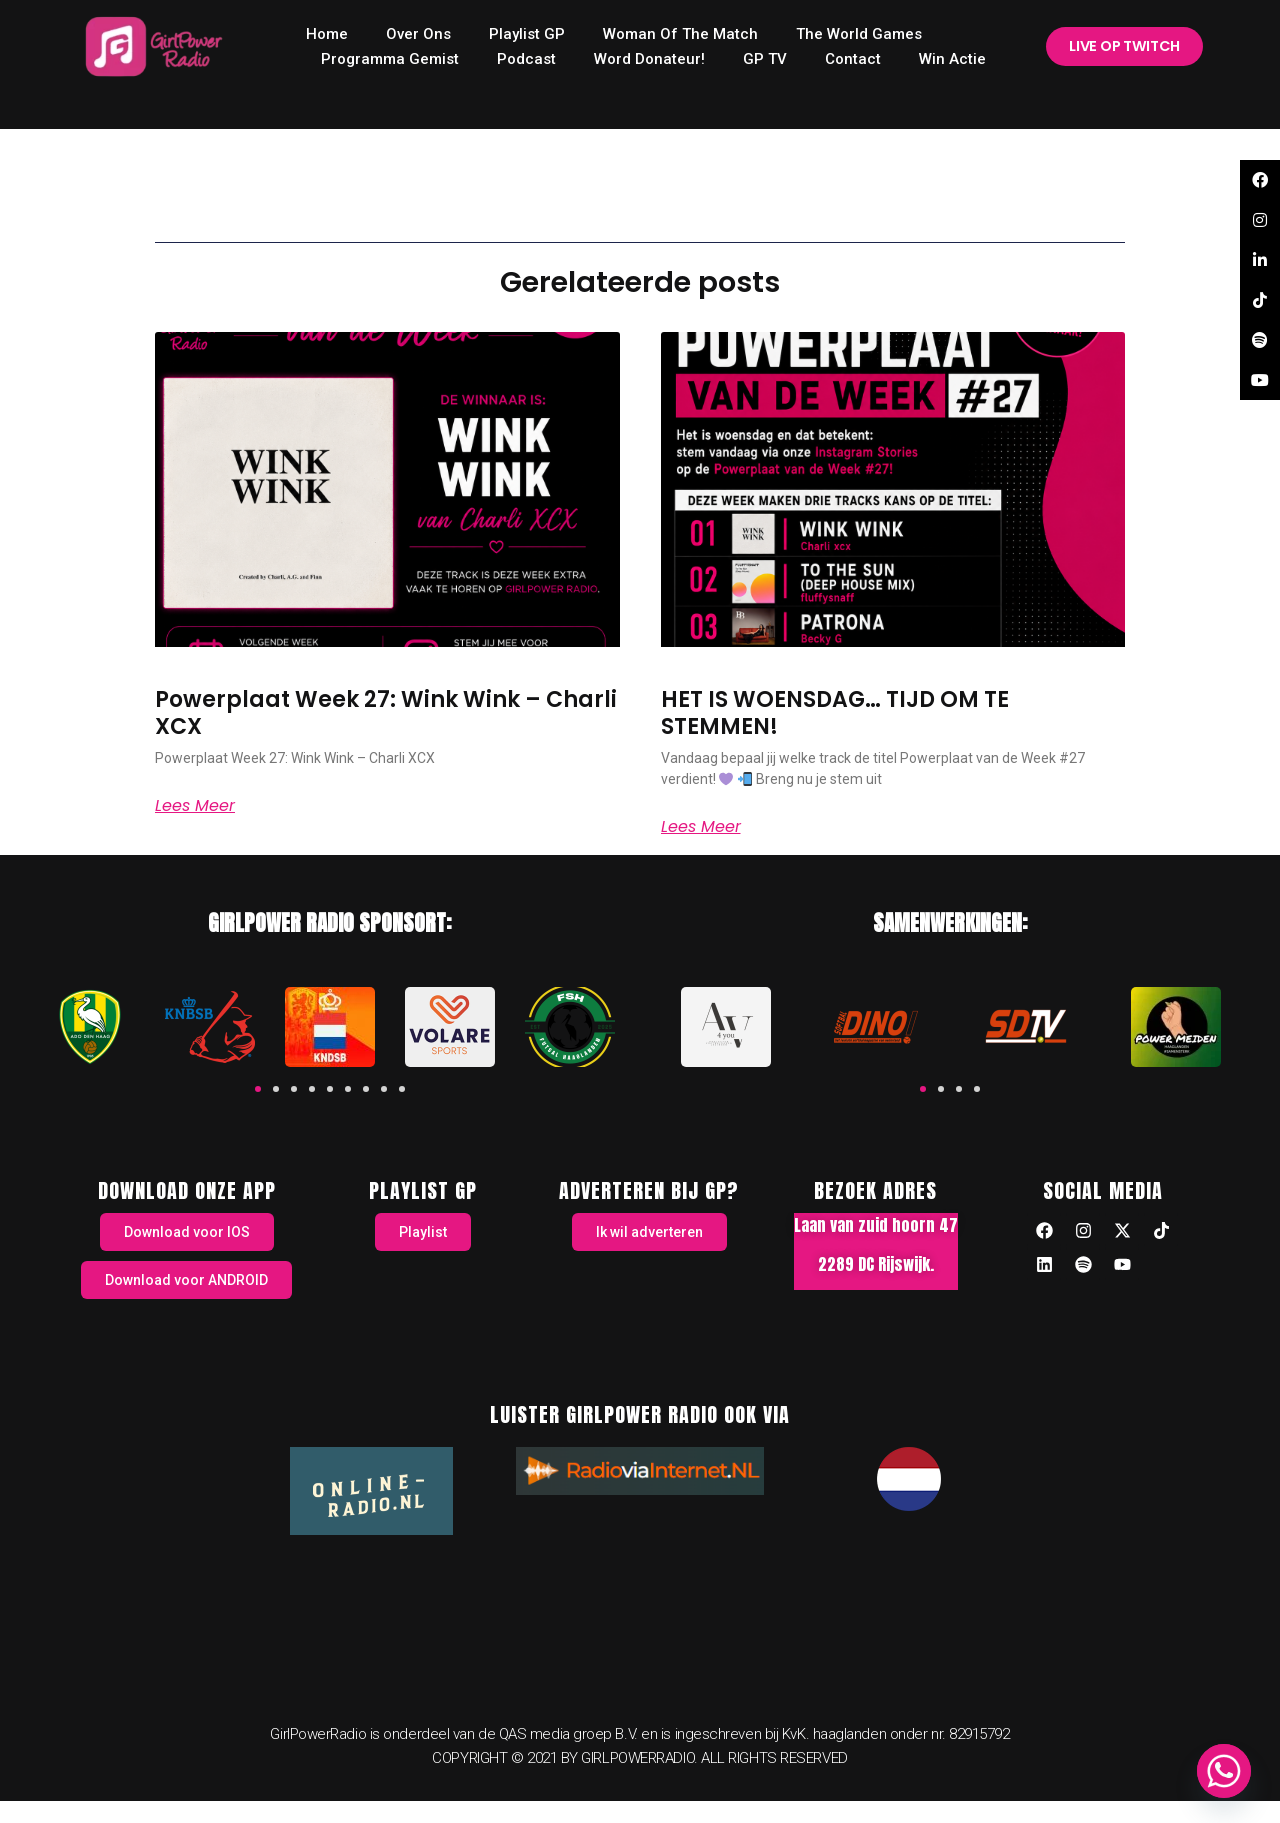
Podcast (526, 59)
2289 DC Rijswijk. (876, 1264)
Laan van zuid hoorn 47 (876, 1225)
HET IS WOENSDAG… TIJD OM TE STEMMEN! (835, 712)
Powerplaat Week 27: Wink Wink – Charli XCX (386, 712)
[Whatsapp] (1224, 1771)
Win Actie (952, 59)
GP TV (765, 59)
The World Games (859, 34)
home (327, 34)
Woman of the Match (680, 34)
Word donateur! (649, 59)
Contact (853, 59)
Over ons (418, 34)
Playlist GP (527, 34)
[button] (258, 1089)
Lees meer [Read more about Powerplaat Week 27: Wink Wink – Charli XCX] (195, 806)
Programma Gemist (390, 59)
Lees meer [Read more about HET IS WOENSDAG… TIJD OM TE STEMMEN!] (701, 827)
